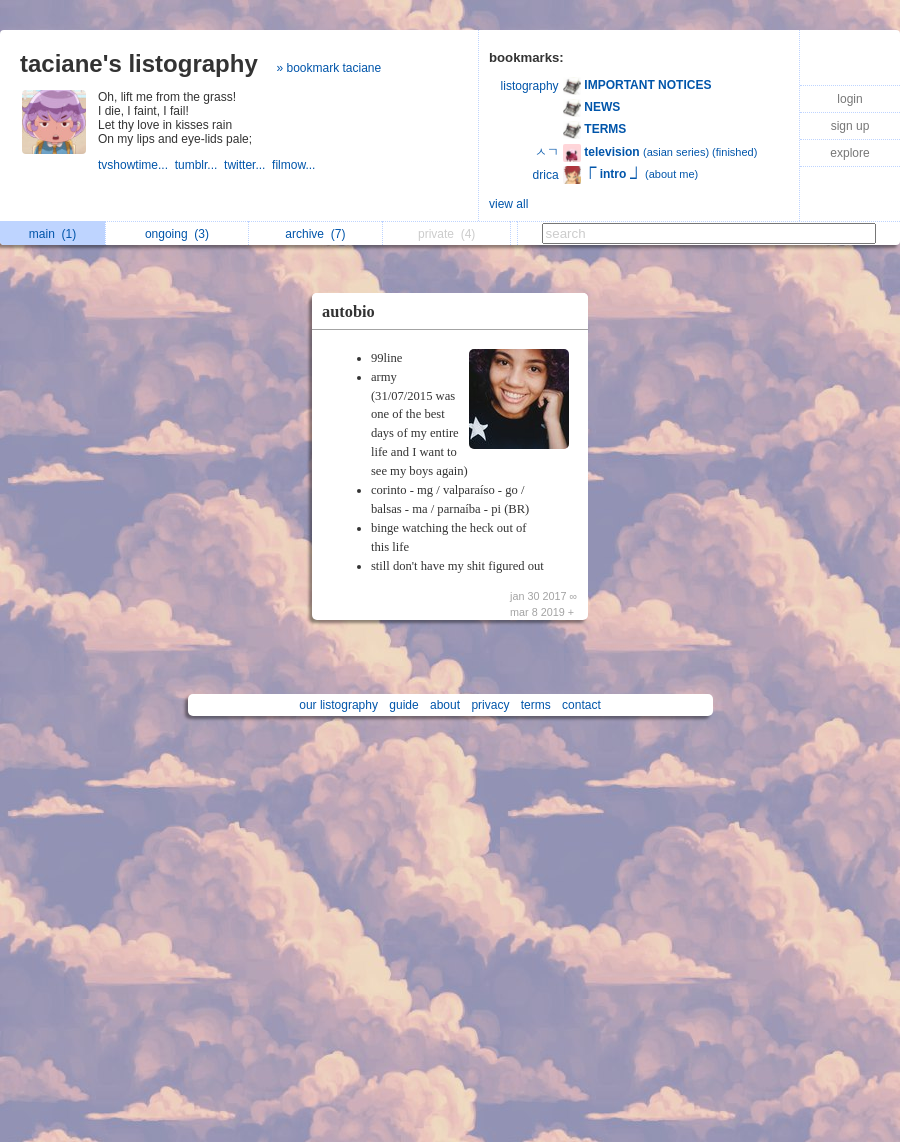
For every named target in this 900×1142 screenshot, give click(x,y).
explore (849, 153)
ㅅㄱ (547, 152)
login (849, 99)
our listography (338, 705)
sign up (850, 126)
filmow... (295, 165)
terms (536, 705)
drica (546, 175)
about (445, 705)
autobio (348, 311)
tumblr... (199, 165)
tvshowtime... (136, 165)
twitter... (248, 165)
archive (315, 234)
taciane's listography (139, 63)
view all (508, 204)
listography (530, 86)
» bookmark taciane (328, 68)
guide (403, 705)
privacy (490, 705)
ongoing (177, 234)
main (52, 234)
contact (581, 705)
